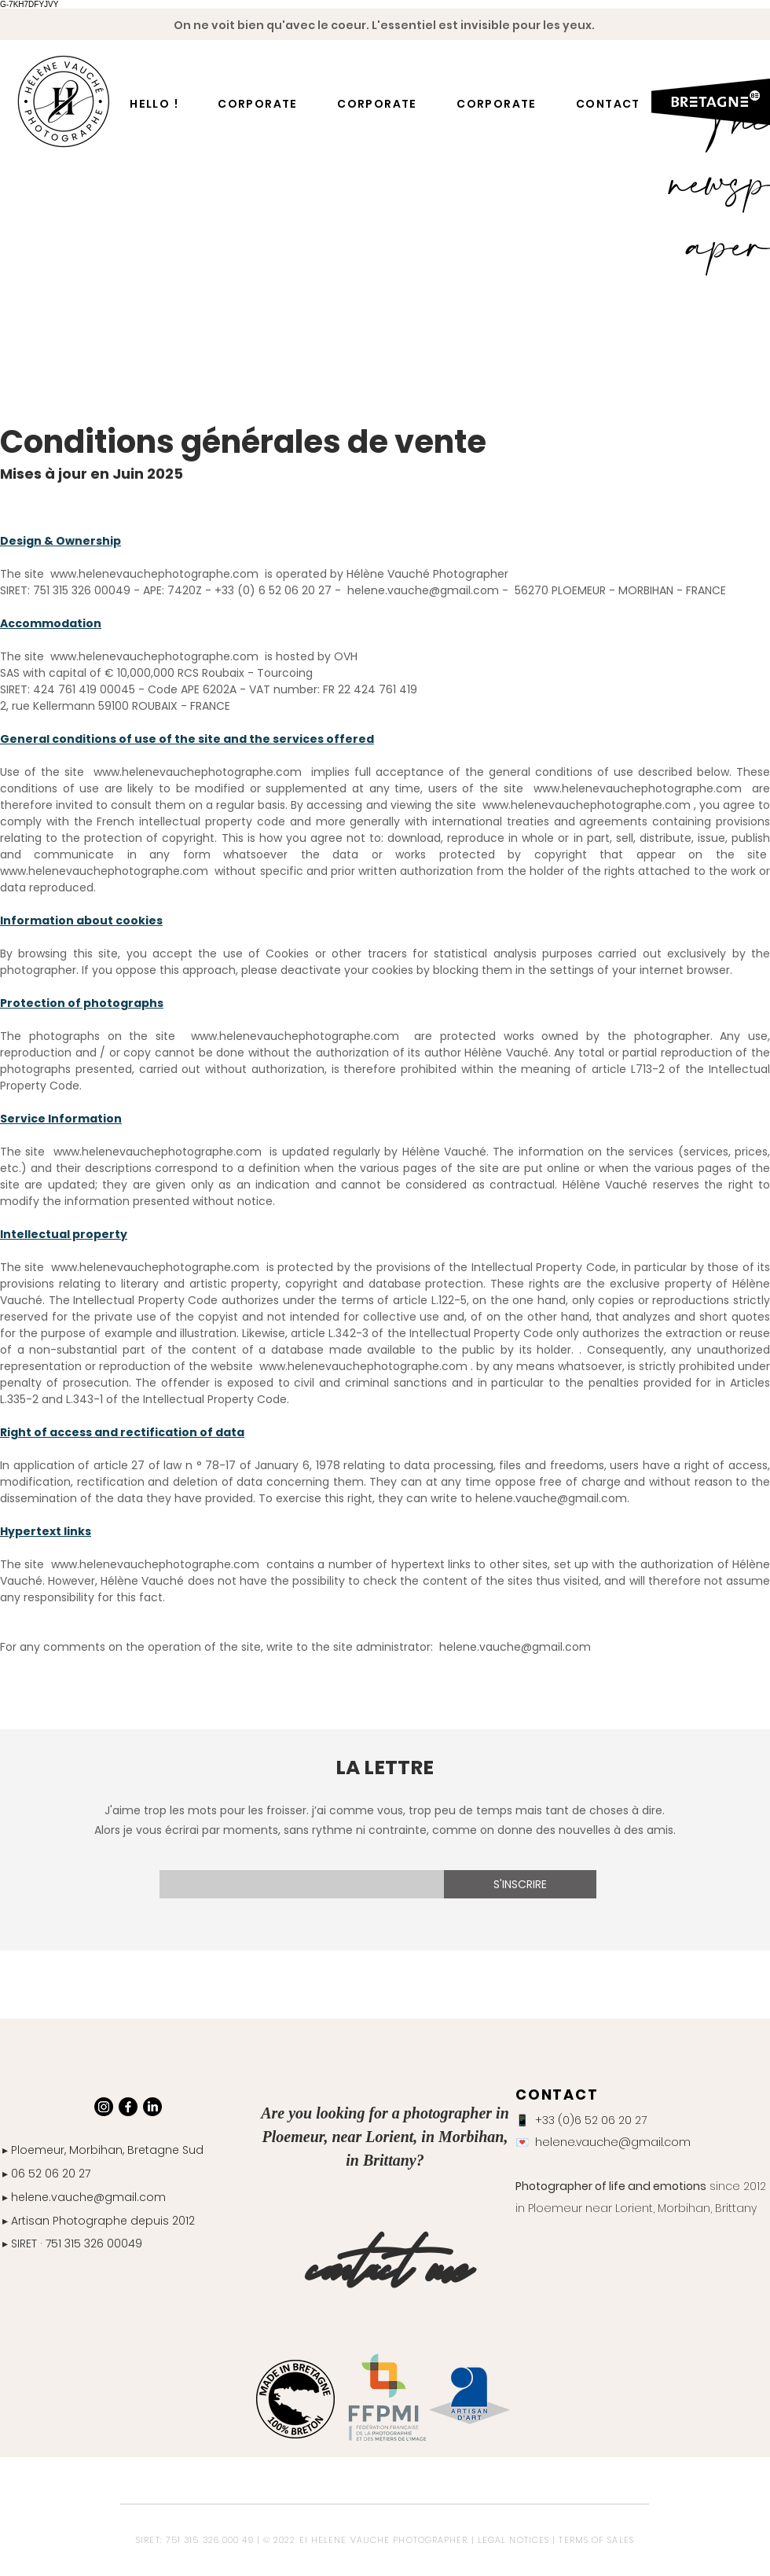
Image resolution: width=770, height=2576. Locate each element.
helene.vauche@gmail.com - (427, 590)
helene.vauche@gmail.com (515, 1647)
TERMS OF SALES (596, 2540)
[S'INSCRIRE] (520, 1884)
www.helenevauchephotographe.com (154, 574)
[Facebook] (128, 2106)
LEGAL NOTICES (513, 2540)
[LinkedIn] (152, 2106)
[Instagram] (103, 2106)
